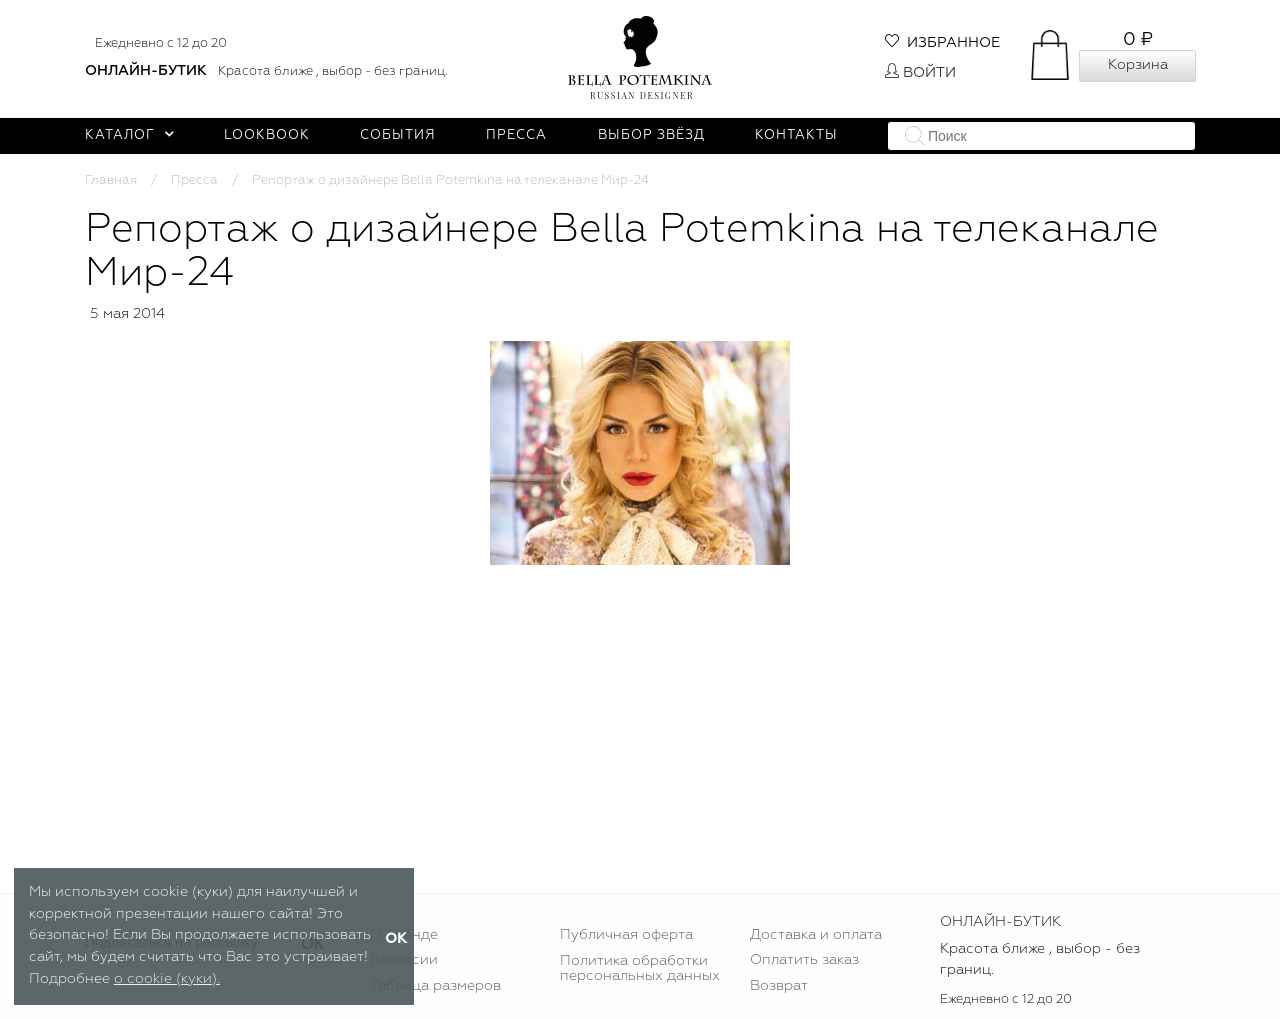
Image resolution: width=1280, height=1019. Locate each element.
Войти (920, 73)
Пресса (516, 135)
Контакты (796, 135)
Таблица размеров (435, 986)
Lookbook (267, 135)
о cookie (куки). (167, 979)
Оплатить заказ (804, 960)
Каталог (129, 135)
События (398, 135)
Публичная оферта (626, 935)
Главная (111, 180)
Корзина (1138, 65)
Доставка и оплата (816, 935)
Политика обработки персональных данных (640, 968)
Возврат (779, 986)
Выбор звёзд (651, 135)
